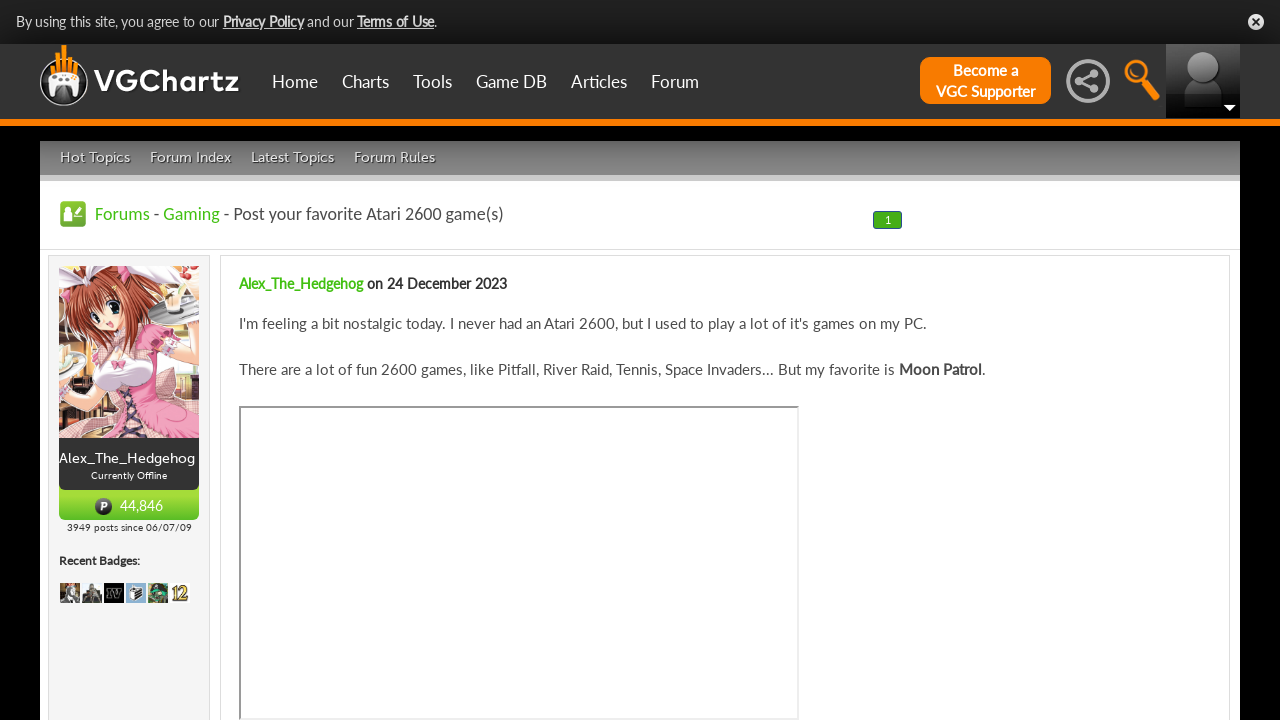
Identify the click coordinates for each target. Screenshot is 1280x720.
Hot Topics (95, 157)
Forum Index (190, 157)
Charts (365, 81)
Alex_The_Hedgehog (301, 283)
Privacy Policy (263, 21)
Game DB (511, 81)
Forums (122, 214)
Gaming (191, 214)
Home (295, 81)
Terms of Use (395, 21)
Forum (675, 81)
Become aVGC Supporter (985, 80)
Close (1256, 22)
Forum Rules (394, 157)
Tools (432, 81)
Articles (599, 81)
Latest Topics (292, 157)
